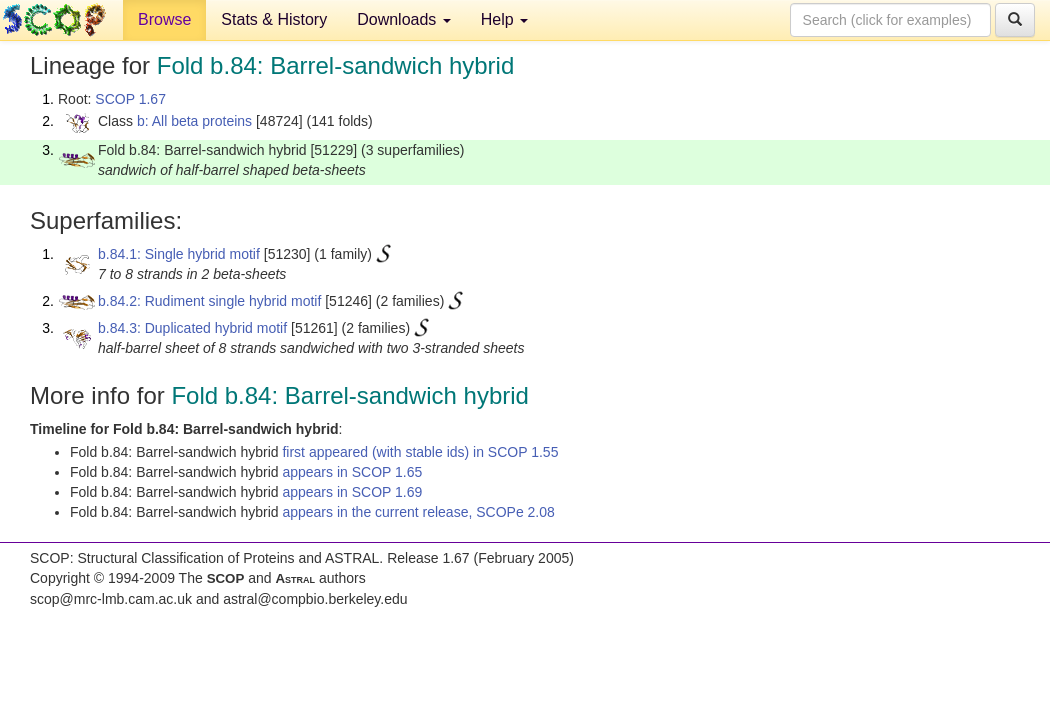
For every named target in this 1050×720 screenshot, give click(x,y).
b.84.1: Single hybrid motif (179, 254)
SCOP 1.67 (130, 99)
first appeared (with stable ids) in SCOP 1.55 (420, 452)
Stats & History (274, 19)
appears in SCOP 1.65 (352, 472)
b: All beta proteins (194, 121)
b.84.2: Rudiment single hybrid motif (209, 301)
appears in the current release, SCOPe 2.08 (418, 512)
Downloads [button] (404, 19)
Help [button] (504, 19)
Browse (164, 19)
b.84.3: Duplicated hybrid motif (192, 328)
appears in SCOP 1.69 (352, 492)
